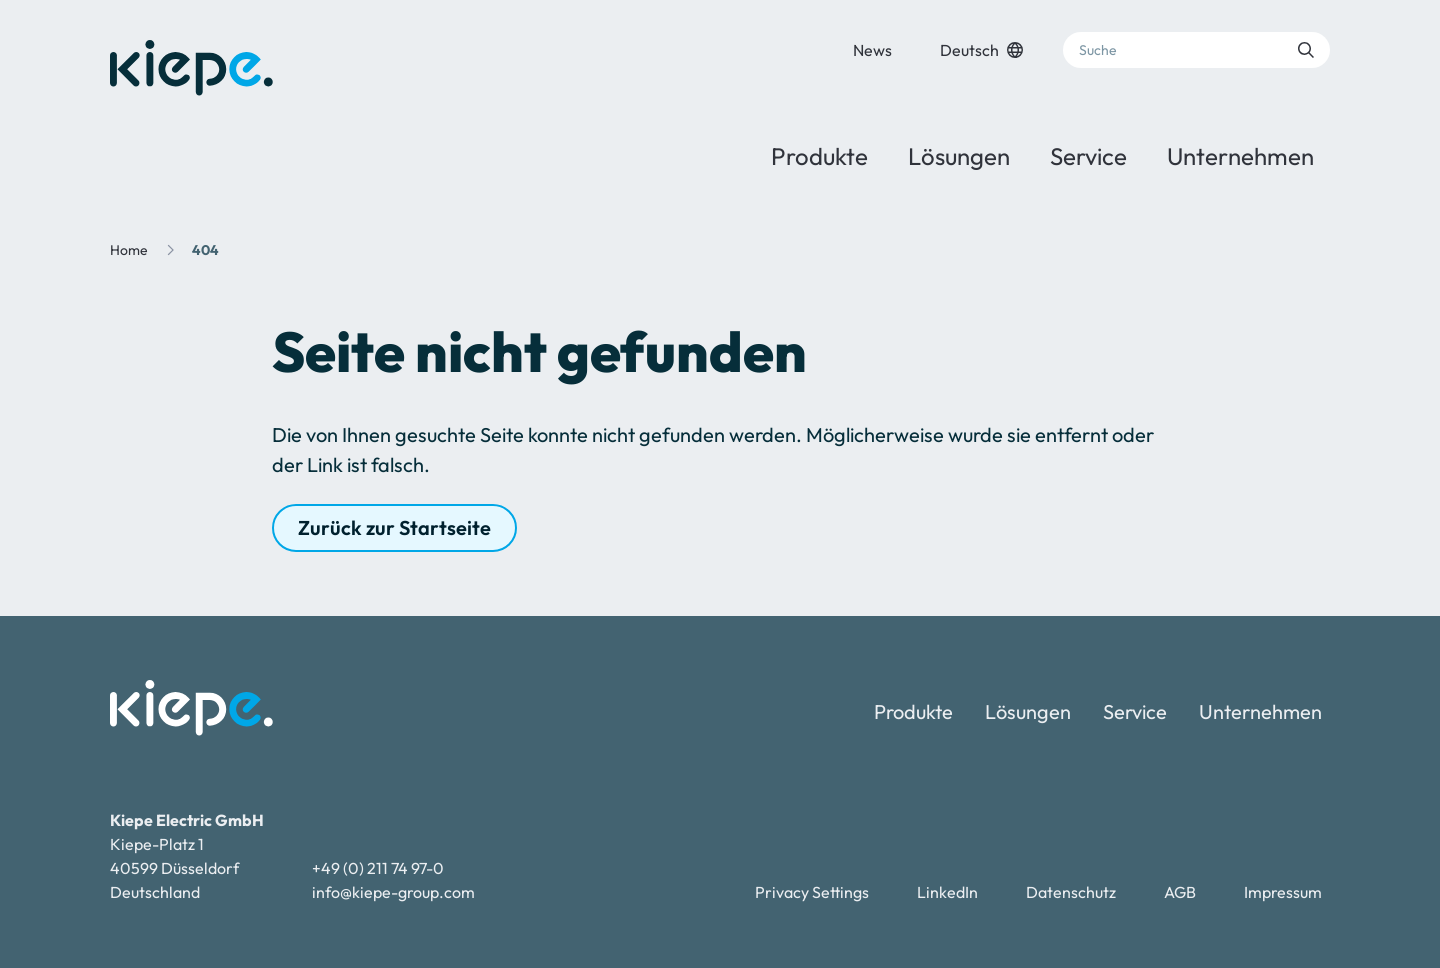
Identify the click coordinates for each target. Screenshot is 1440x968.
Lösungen (959, 156)
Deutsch (981, 50)
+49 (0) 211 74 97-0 (378, 868)
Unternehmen (1240, 156)
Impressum (1283, 892)
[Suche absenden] (1306, 50)
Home (129, 250)
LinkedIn (947, 892)
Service (1088, 156)
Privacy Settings (812, 892)
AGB (1180, 892)
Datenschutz (1071, 892)
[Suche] (1196, 50)
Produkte (819, 156)
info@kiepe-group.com (393, 892)
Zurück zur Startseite (394, 527)
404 (205, 250)
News (872, 50)
